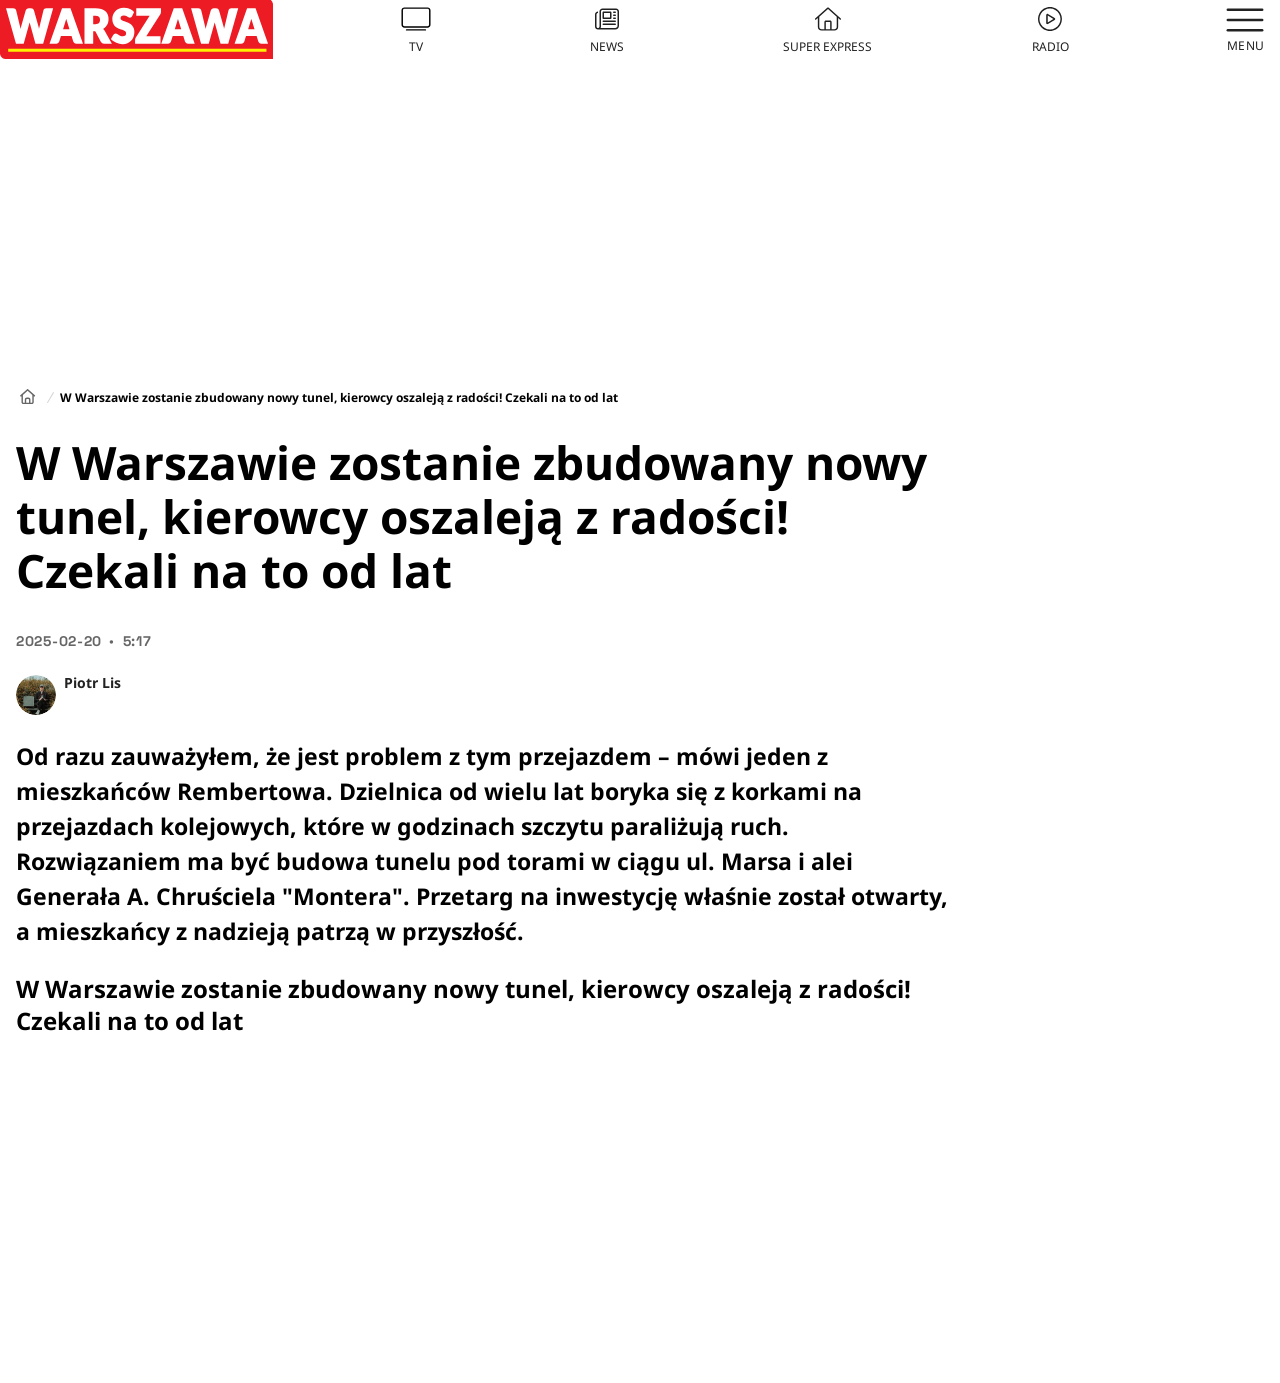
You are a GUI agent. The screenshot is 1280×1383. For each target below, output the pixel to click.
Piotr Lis (92, 682)
